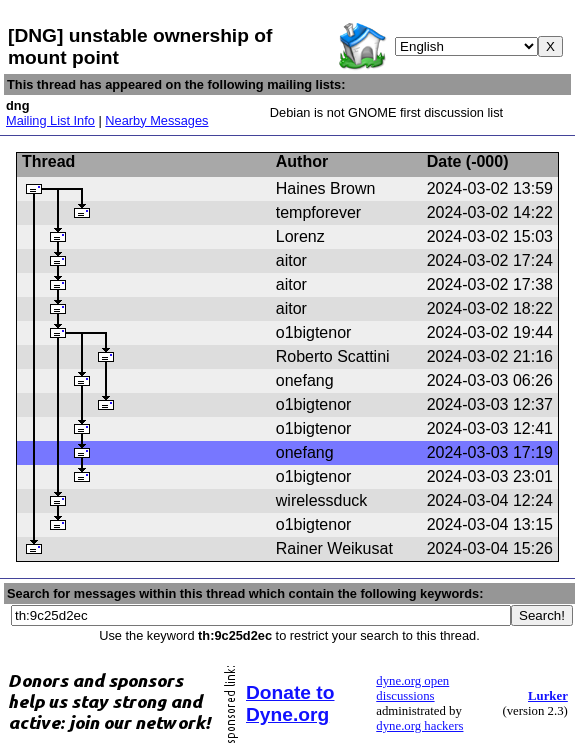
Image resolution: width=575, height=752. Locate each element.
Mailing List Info (50, 120)
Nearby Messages (156, 120)
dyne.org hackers (419, 726)
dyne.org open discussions (412, 688)
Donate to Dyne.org (290, 703)
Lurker (548, 696)
